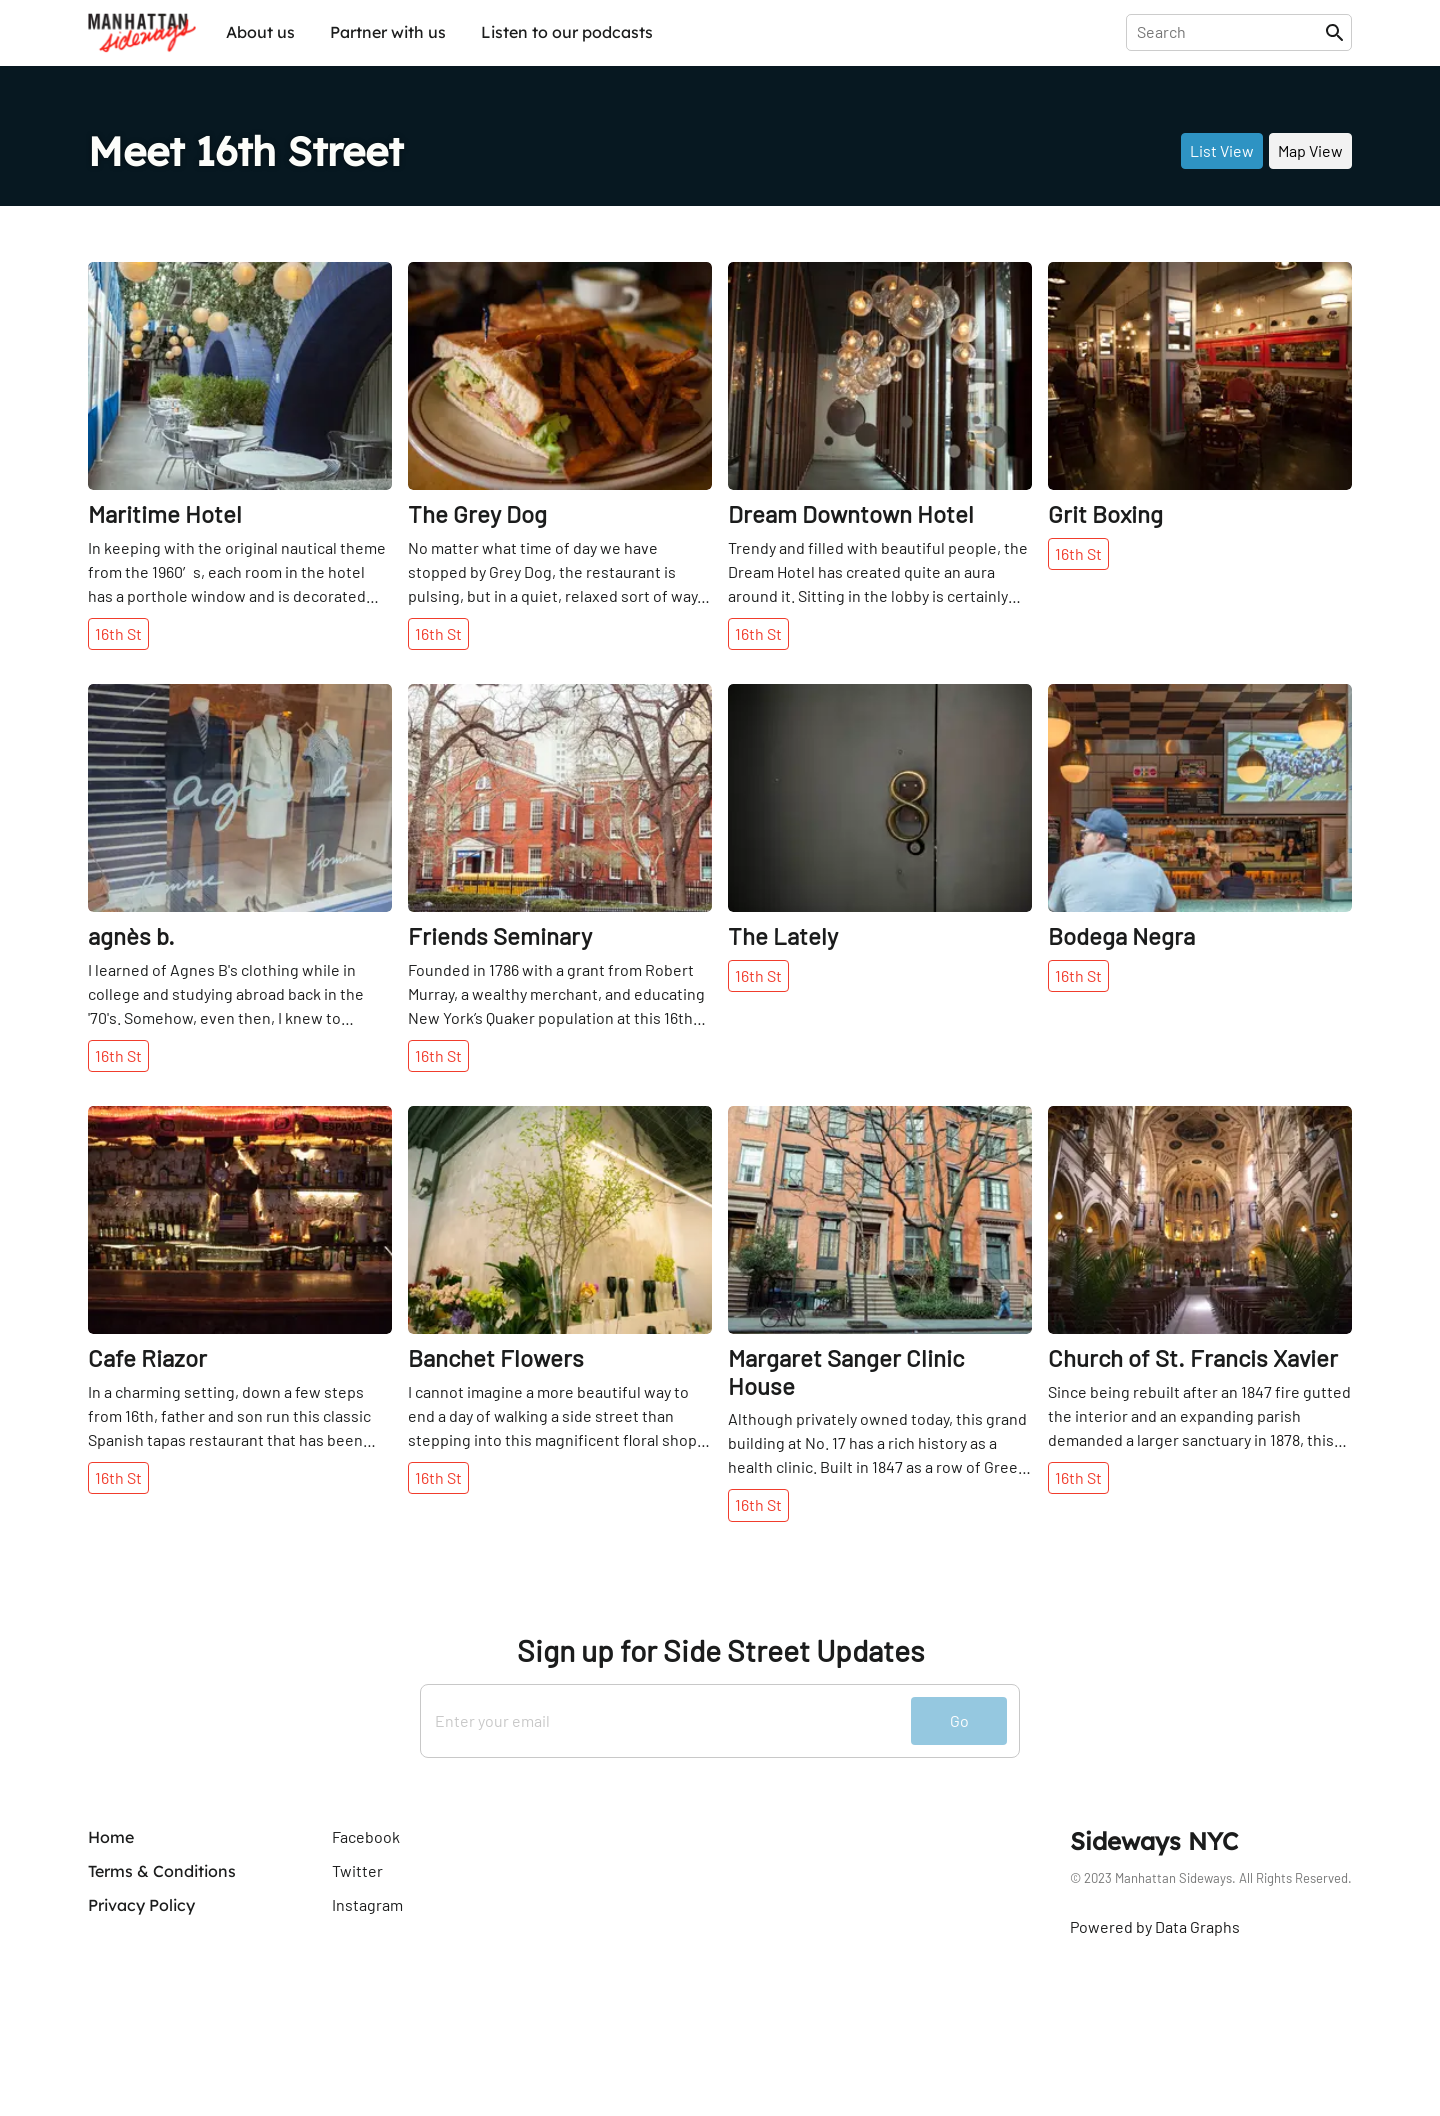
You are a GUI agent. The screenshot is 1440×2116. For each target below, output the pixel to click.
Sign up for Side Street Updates (720, 1650)
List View (1222, 150)
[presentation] (1229, 32)
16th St (118, 633)
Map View (1310, 150)
